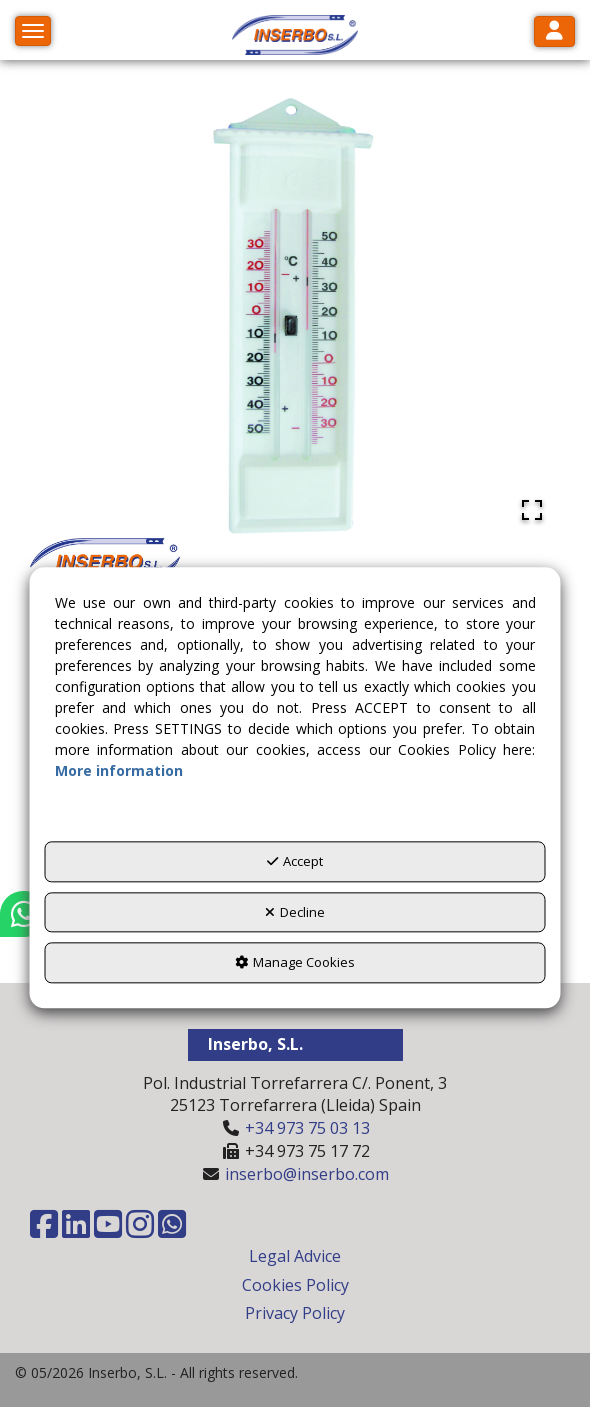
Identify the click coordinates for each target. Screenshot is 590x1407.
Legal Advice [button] (295, 1256)
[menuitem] (295, 1256)
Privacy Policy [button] (295, 1313)
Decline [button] (295, 912)
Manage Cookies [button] (295, 963)
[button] (295, 35)
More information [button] (119, 771)
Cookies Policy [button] (295, 1285)
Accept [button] (295, 862)
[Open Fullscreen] (532, 510)
